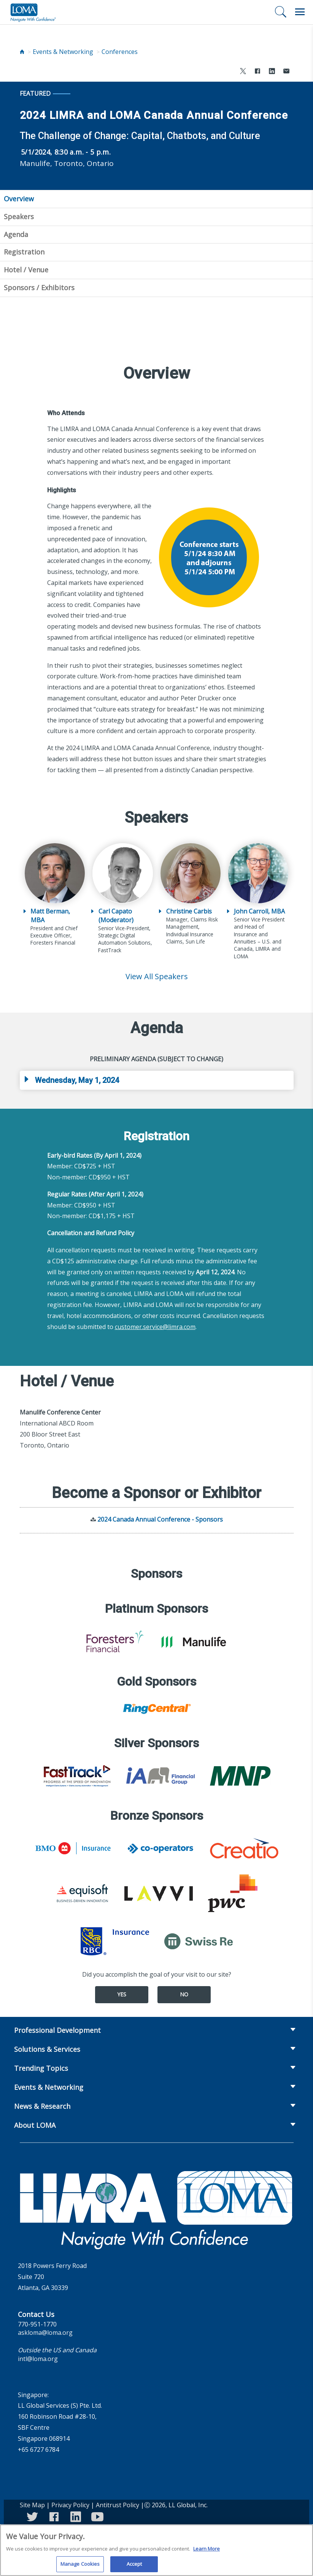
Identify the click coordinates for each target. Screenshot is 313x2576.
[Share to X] (243, 72)
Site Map (32, 2505)
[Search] (280, 11)
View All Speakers (157, 976)
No (184, 1994)
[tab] (157, 1080)
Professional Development (57, 2030)
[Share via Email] (286, 72)
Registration (24, 251)
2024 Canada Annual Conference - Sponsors (160, 1519)
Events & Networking (63, 51)
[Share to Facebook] (257, 72)
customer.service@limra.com (155, 1327)
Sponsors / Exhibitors (39, 287)
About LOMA (35, 2125)
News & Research (42, 2106)
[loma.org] (33, 12)
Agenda (16, 234)
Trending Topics (41, 2068)
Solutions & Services (47, 2049)
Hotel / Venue (26, 269)
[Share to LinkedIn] (272, 72)
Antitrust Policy (117, 2505)
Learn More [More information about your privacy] (206, 2552)
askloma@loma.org (45, 2332)
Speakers (19, 216)
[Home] (22, 51)
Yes (121, 1994)
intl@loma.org (38, 2359)
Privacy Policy (70, 2505)
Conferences (120, 51)
